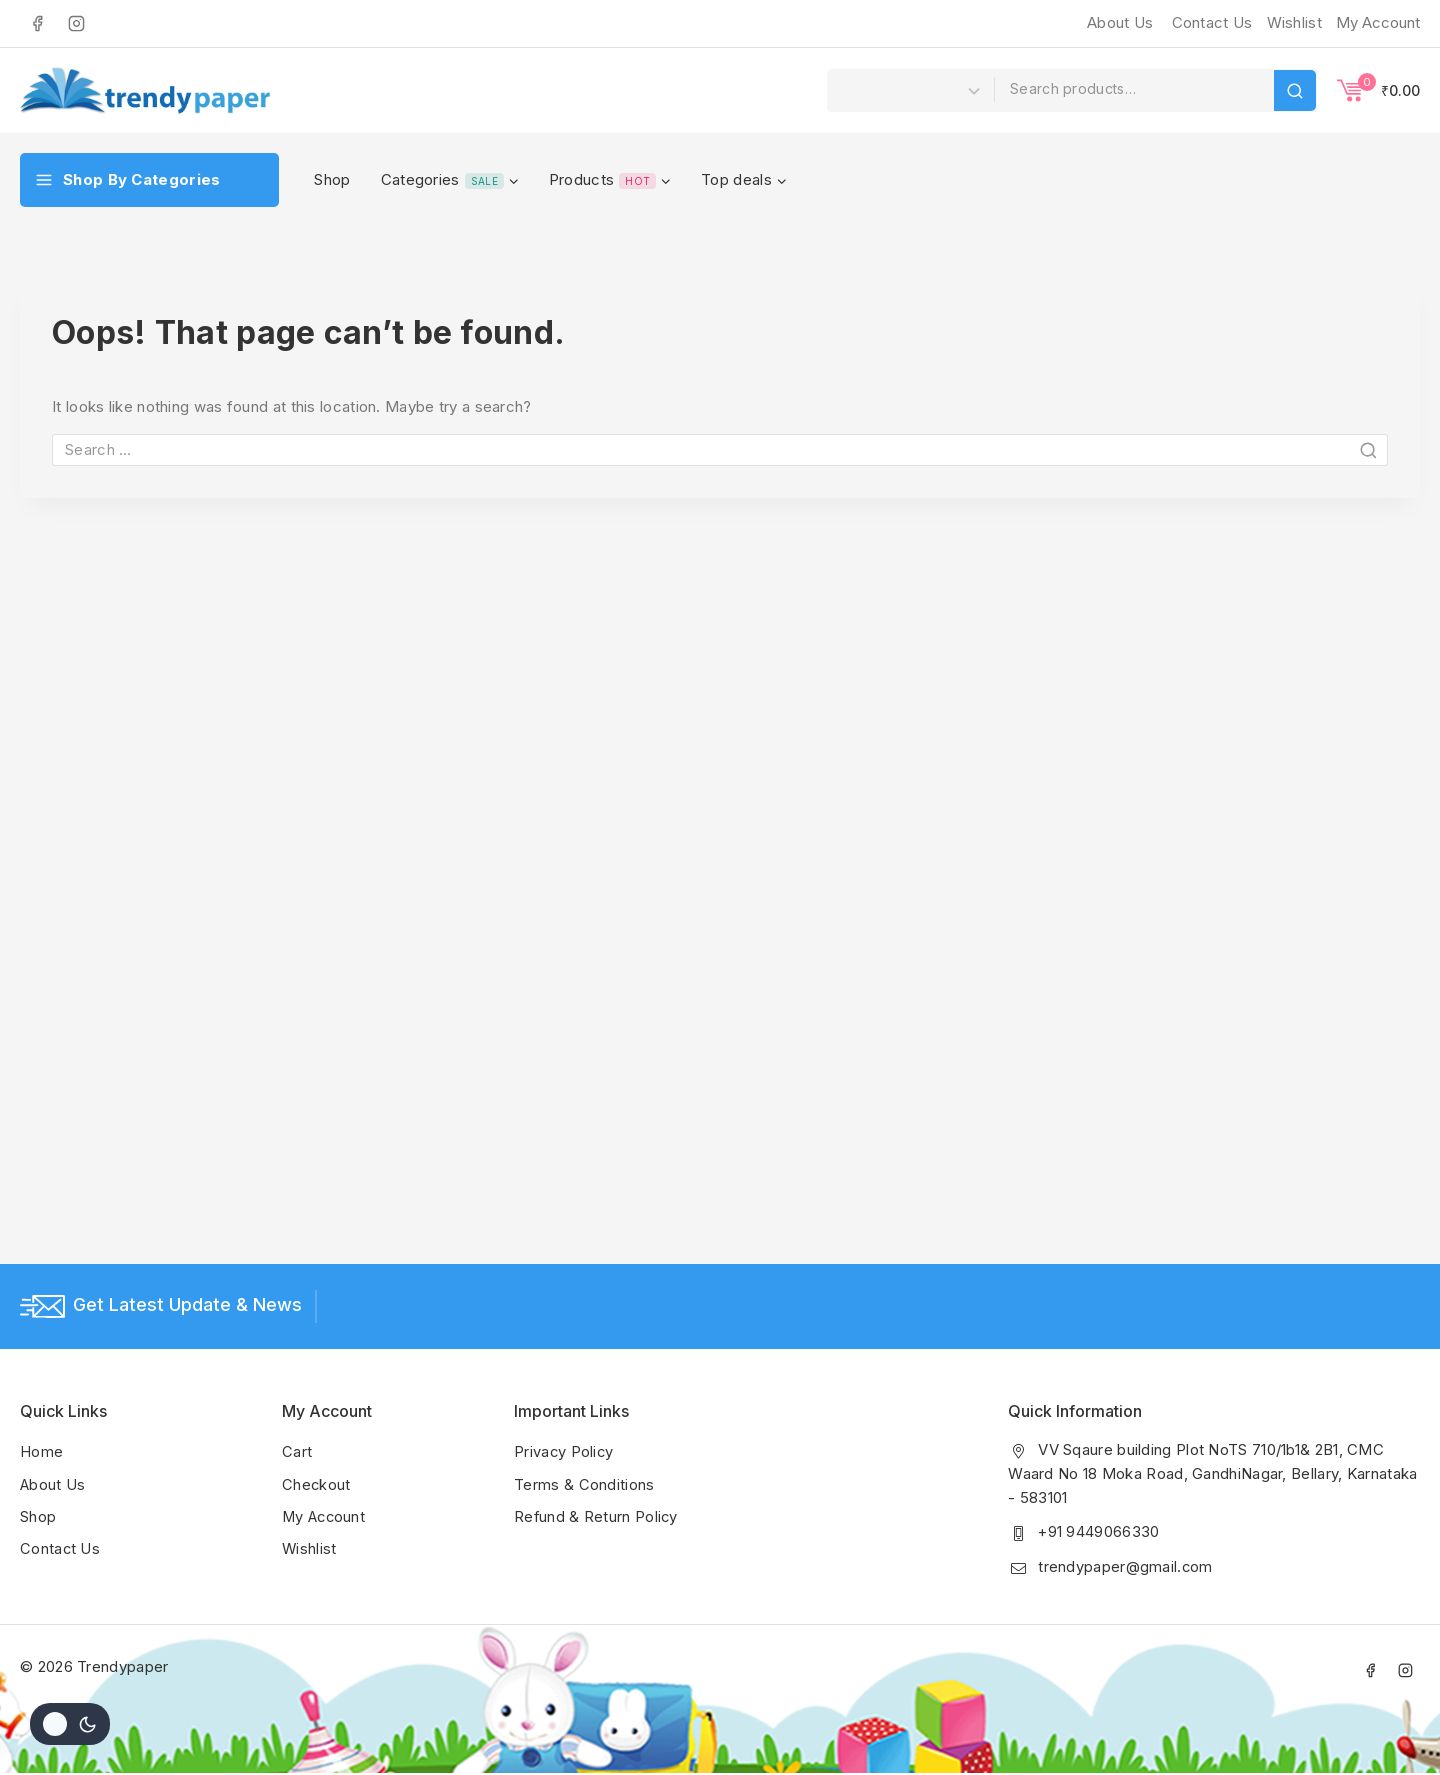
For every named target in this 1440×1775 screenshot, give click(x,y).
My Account (325, 1516)
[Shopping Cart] (1378, 90)
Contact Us (1212, 22)
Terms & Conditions (584, 1484)
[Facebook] (37, 23)
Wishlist (309, 1548)
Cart (297, 1452)
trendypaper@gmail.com (1125, 1566)
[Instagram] (76, 23)
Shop (332, 179)
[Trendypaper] (145, 90)
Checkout (316, 1484)
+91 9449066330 (1099, 1532)
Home (41, 1452)
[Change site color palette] (70, 1724)
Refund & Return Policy (597, 1516)
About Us (1120, 22)
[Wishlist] (1292, 23)
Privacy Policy (564, 1452)
